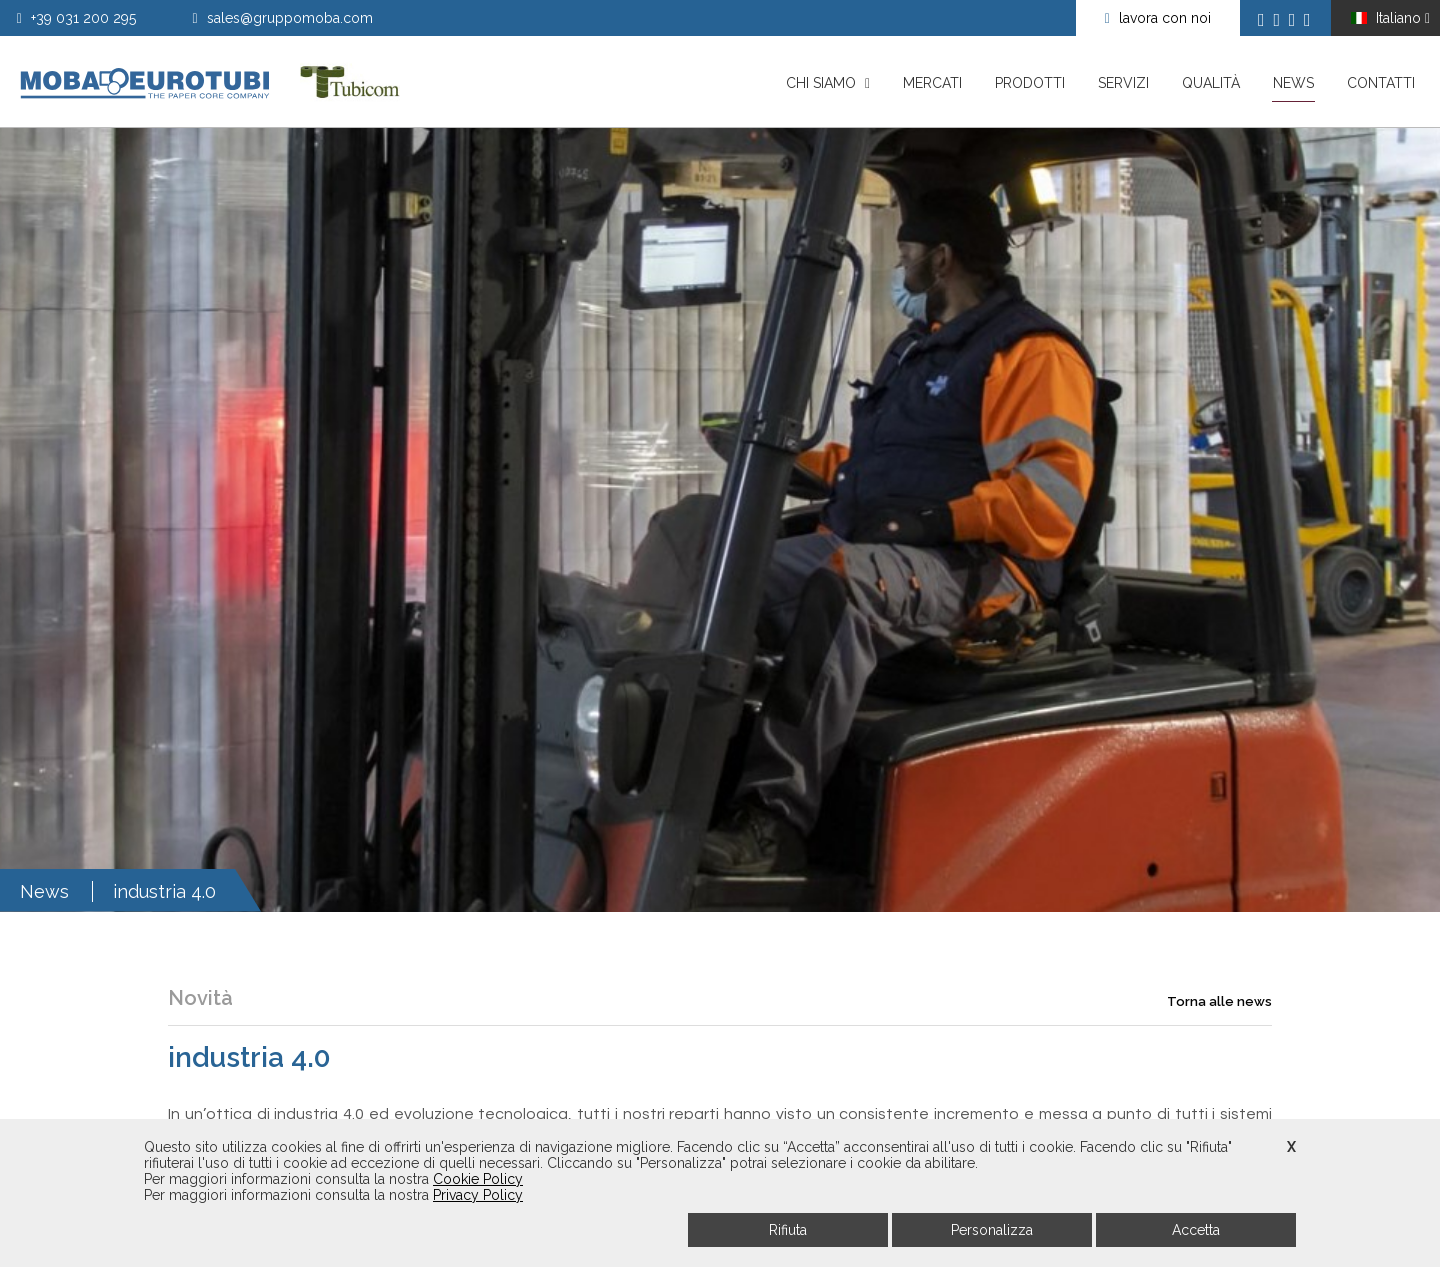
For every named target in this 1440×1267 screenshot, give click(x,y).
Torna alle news (1219, 1034)
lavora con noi (1158, 18)
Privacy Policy (478, 1195)
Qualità (1211, 83)
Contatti (1381, 83)
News (1293, 88)
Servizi (1123, 83)
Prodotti (1030, 83)
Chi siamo (828, 83)
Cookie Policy (478, 1179)
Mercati (932, 83)
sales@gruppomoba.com (283, 18)
